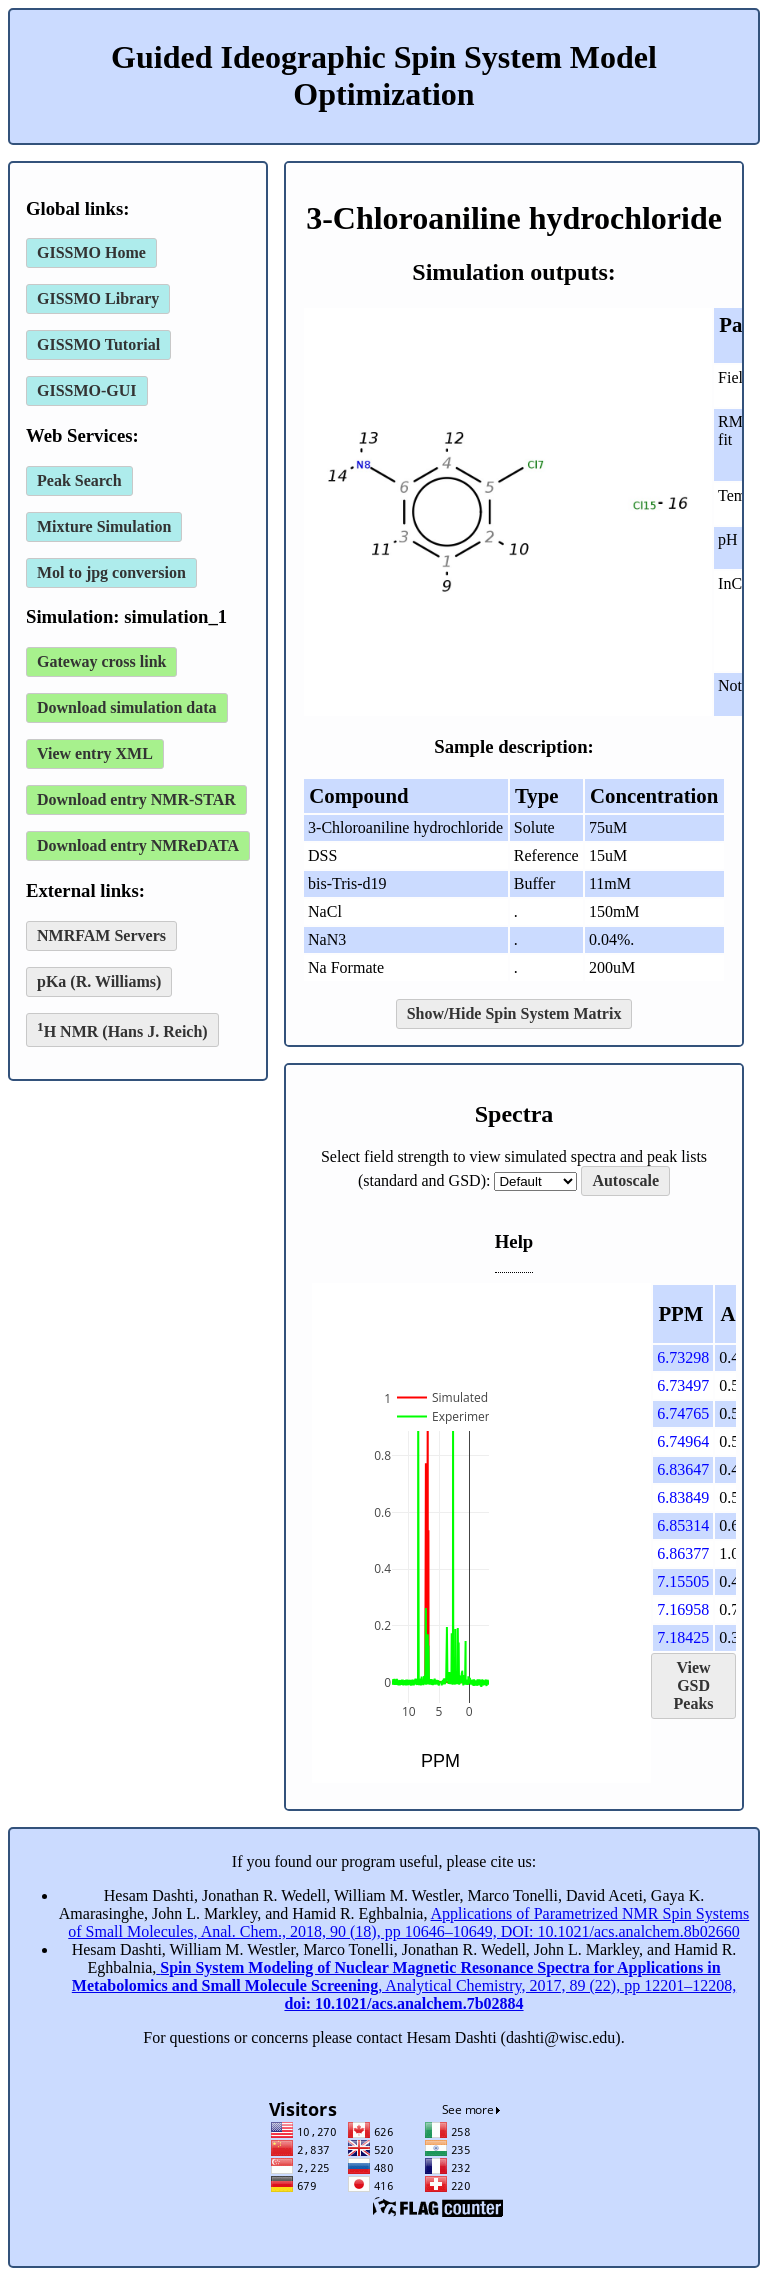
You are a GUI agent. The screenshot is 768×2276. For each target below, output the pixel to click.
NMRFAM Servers (101, 935)
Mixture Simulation (104, 526)
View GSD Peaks (694, 1685)
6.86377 (683, 1553)
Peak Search (79, 480)
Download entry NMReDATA (138, 845)
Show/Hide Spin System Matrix (514, 1013)
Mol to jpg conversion (111, 572)
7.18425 (683, 1637)
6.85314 (683, 1525)
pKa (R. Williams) (99, 981)
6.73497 (683, 1385)
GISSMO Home (91, 252)
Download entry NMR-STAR (136, 799)
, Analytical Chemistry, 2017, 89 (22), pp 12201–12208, (404, 1985)
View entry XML (95, 753)
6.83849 (683, 1497)
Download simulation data (127, 707)
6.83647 (683, 1469)
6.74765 (683, 1413)
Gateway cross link (101, 661)
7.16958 (683, 1609)
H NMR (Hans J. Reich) (122, 1029)
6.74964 (683, 1441)
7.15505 (683, 1581)
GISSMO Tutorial (98, 344)
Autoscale (625, 1180)
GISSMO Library (98, 298)
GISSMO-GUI (87, 390)
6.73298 (683, 1357)
